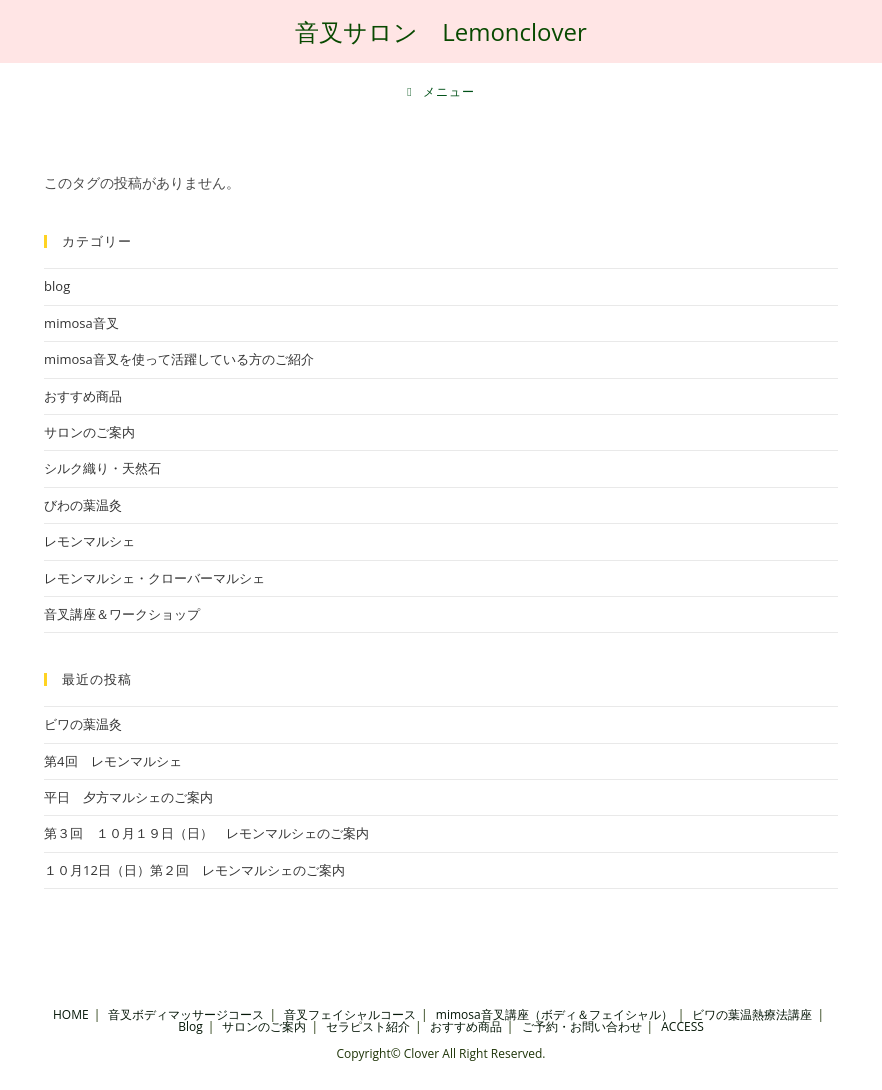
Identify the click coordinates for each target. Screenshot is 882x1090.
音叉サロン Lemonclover (441, 31)
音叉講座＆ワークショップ (122, 614)
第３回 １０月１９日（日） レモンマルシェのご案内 (206, 833)
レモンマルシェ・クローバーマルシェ (154, 578)
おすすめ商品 (83, 396)
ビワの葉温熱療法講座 (752, 1014)
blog (57, 286)
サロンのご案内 (89, 432)
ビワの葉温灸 (83, 724)
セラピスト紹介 (368, 1026)
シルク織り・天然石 (102, 468)
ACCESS (682, 1026)
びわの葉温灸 (83, 505)
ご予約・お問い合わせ (582, 1026)
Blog (190, 1026)
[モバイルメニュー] (441, 91)
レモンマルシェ (89, 541)
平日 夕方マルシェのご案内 (128, 797)
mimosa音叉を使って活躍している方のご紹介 (179, 359)
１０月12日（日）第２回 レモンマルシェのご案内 (194, 870)
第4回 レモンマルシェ (112, 761)
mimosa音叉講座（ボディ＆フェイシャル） (554, 1014)
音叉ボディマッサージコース (186, 1014)
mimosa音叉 (81, 323)
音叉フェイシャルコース (350, 1014)
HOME (71, 1014)
